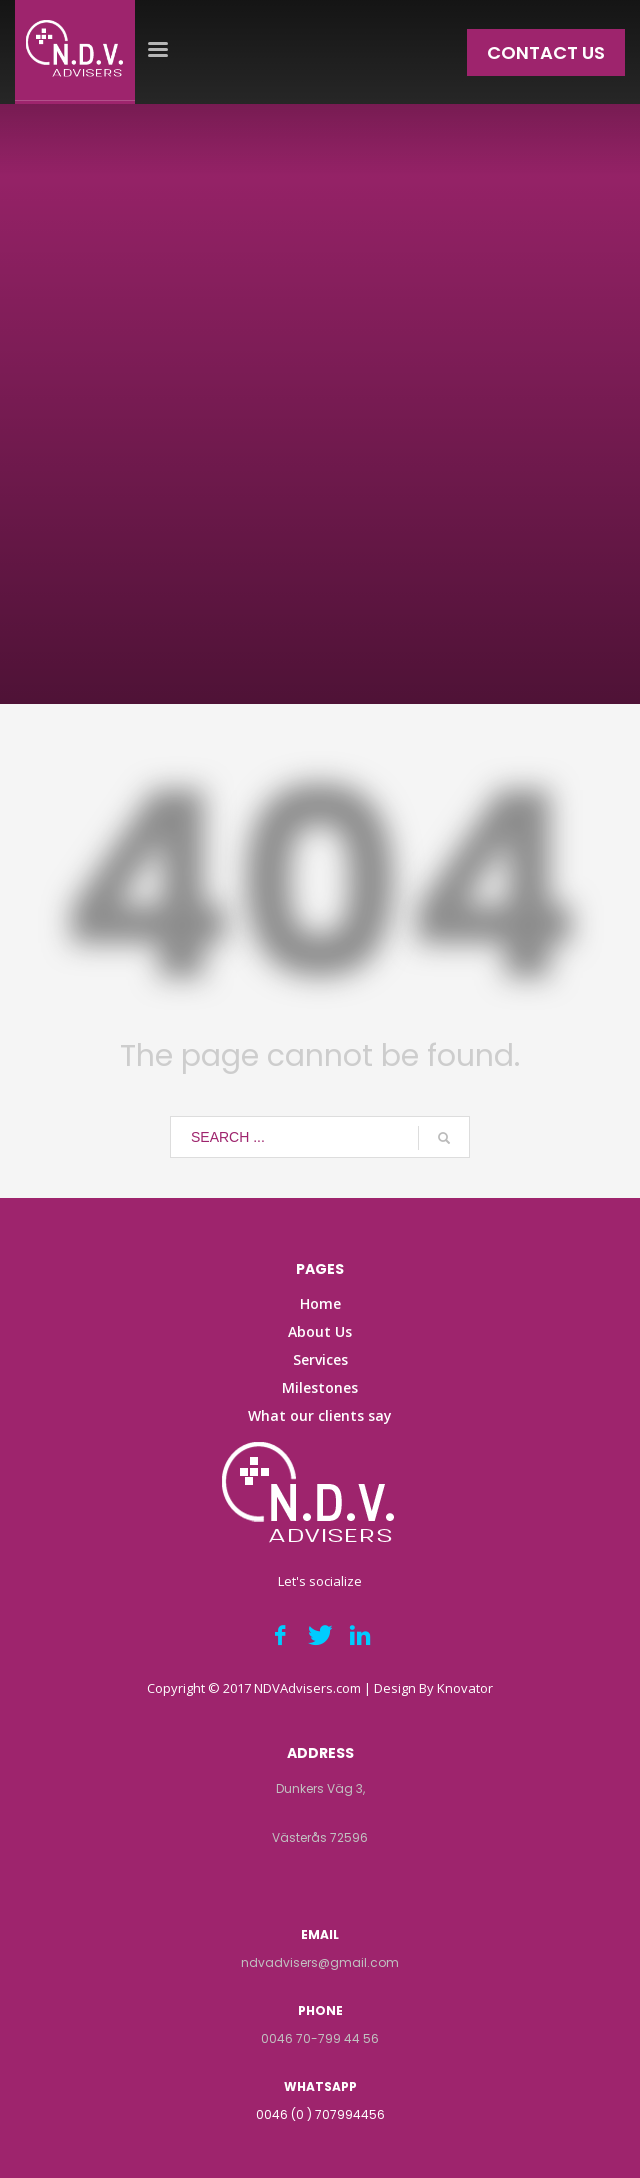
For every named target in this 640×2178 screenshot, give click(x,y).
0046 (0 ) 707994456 (320, 2114)
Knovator (465, 1688)
